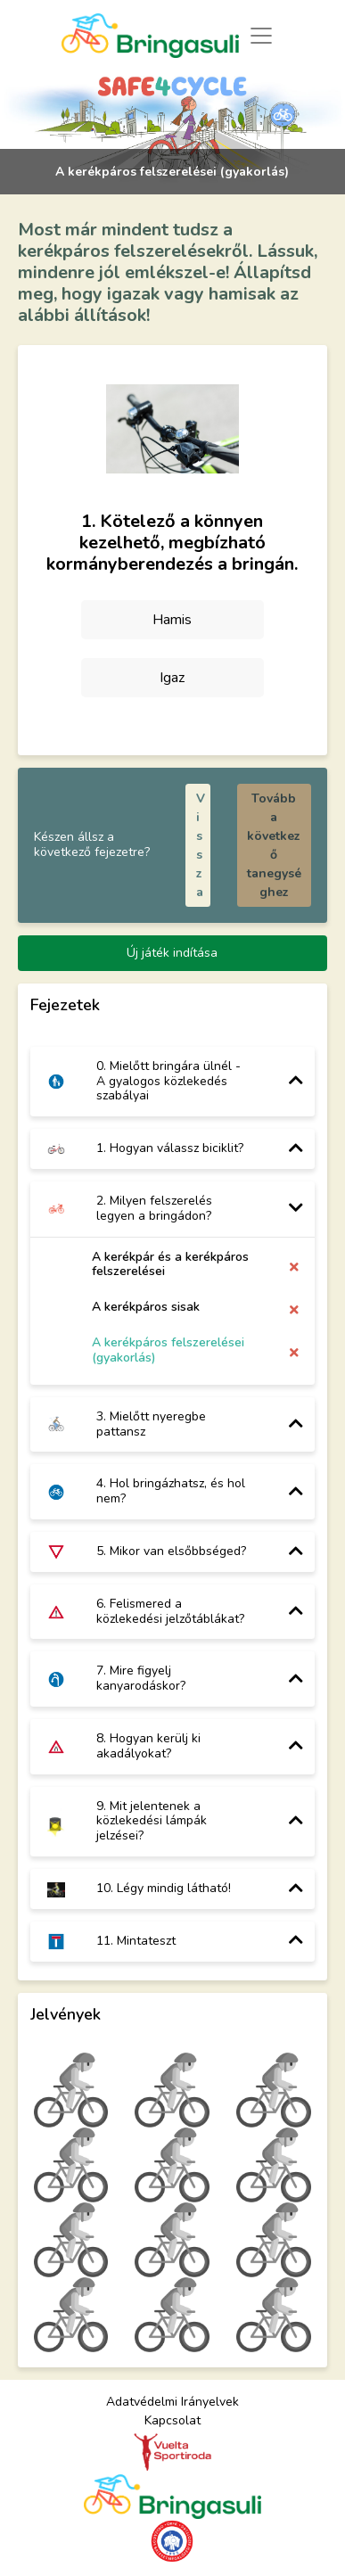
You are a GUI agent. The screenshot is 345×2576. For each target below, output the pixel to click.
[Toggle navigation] (261, 35)
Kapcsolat (172, 2420)
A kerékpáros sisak (146, 1306)
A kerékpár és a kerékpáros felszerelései (170, 1264)
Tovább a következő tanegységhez (274, 845)
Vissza (200, 845)
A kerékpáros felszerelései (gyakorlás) (168, 1351)
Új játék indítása (172, 952)
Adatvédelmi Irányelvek (172, 2401)
